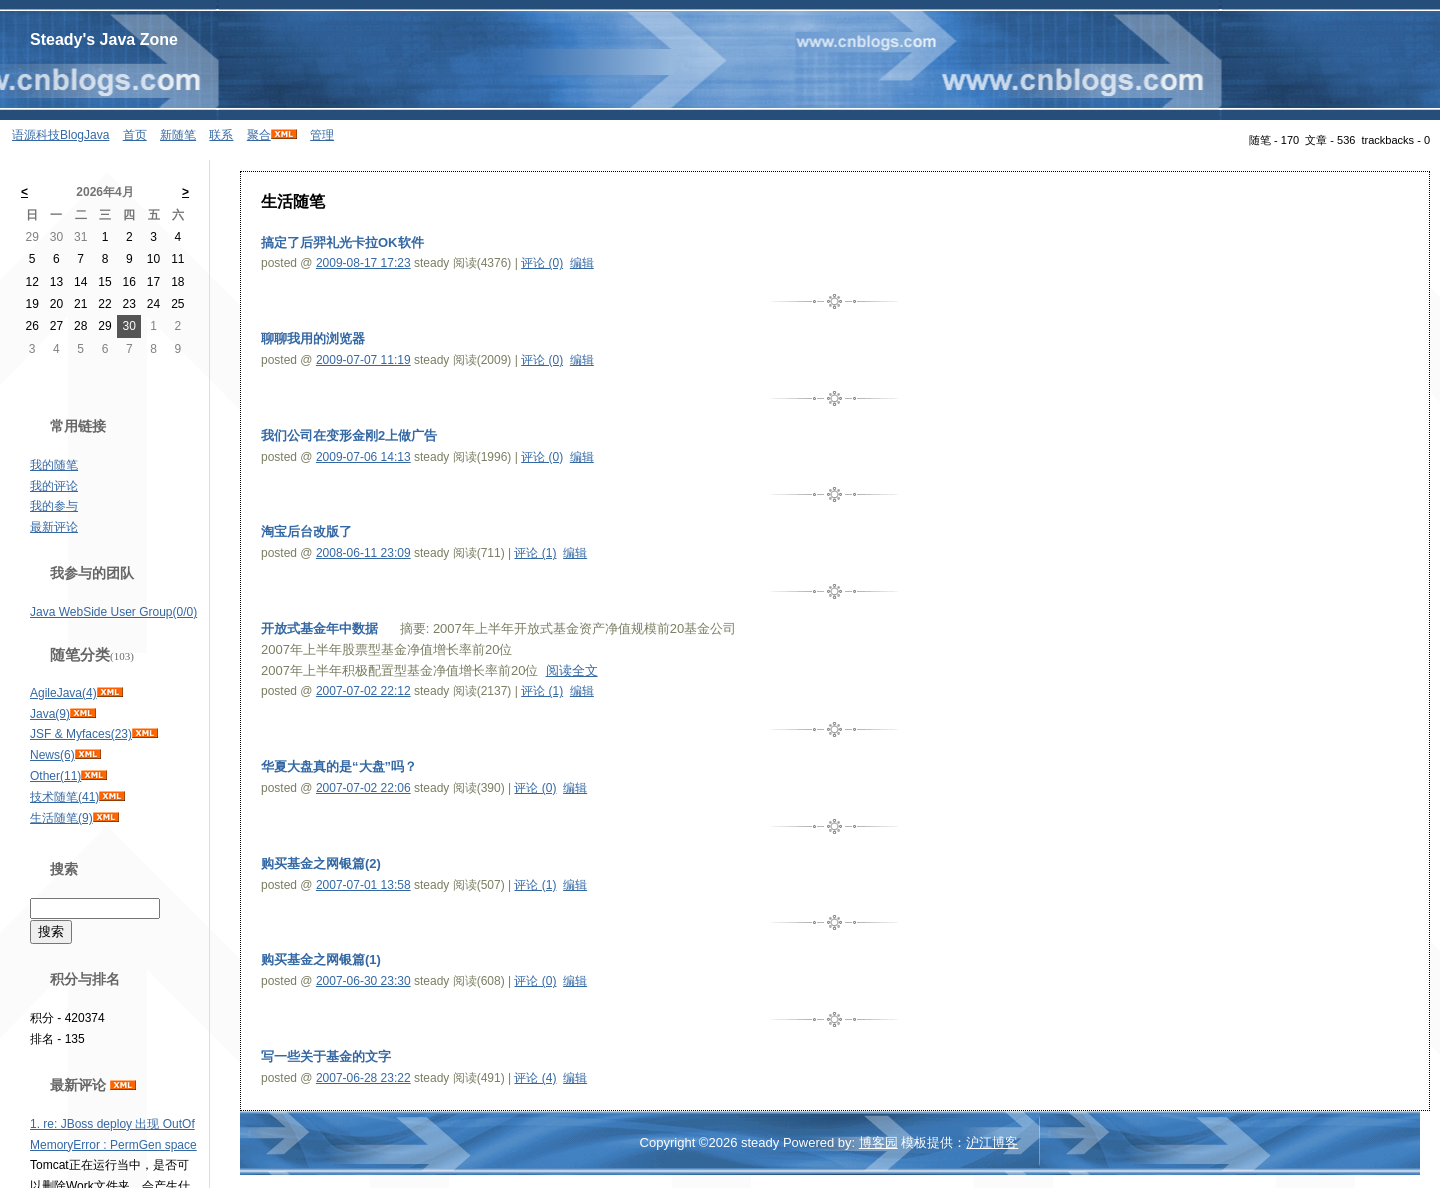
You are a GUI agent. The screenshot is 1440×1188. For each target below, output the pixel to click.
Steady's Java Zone (104, 39)
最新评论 (54, 527)
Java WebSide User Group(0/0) (113, 612)
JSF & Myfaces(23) (81, 734)
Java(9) (50, 714)
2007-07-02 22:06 (363, 788)
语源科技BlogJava (60, 135)
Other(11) (55, 776)
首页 (135, 135)
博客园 (878, 1142)
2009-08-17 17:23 (363, 263)
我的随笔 (54, 465)
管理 (322, 135)
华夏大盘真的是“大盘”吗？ (339, 766)
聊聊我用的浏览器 (313, 338)
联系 (221, 135)
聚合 (259, 135)
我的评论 (54, 486)
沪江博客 (992, 1142)
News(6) (52, 755)
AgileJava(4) (63, 693)
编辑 (582, 263)
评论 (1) (535, 553)
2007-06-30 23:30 (363, 981)
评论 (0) (542, 263)
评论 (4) (535, 1078)
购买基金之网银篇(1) (321, 959)
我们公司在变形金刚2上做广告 (349, 435)
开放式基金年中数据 (319, 628)
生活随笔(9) (61, 818)
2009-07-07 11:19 (363, 360)
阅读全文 (572, 670)
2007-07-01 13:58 (363, 885)
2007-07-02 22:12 (363, 691)
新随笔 (178, 135)
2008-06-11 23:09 (363, 553)
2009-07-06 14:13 (363, 457)
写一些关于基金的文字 (326, 1056)
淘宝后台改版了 (306, 531)
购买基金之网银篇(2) (321, 863)
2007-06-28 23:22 (363, 1078)
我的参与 (54, 506)
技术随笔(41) (64, 797)
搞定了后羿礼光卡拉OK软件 (342, 242)
